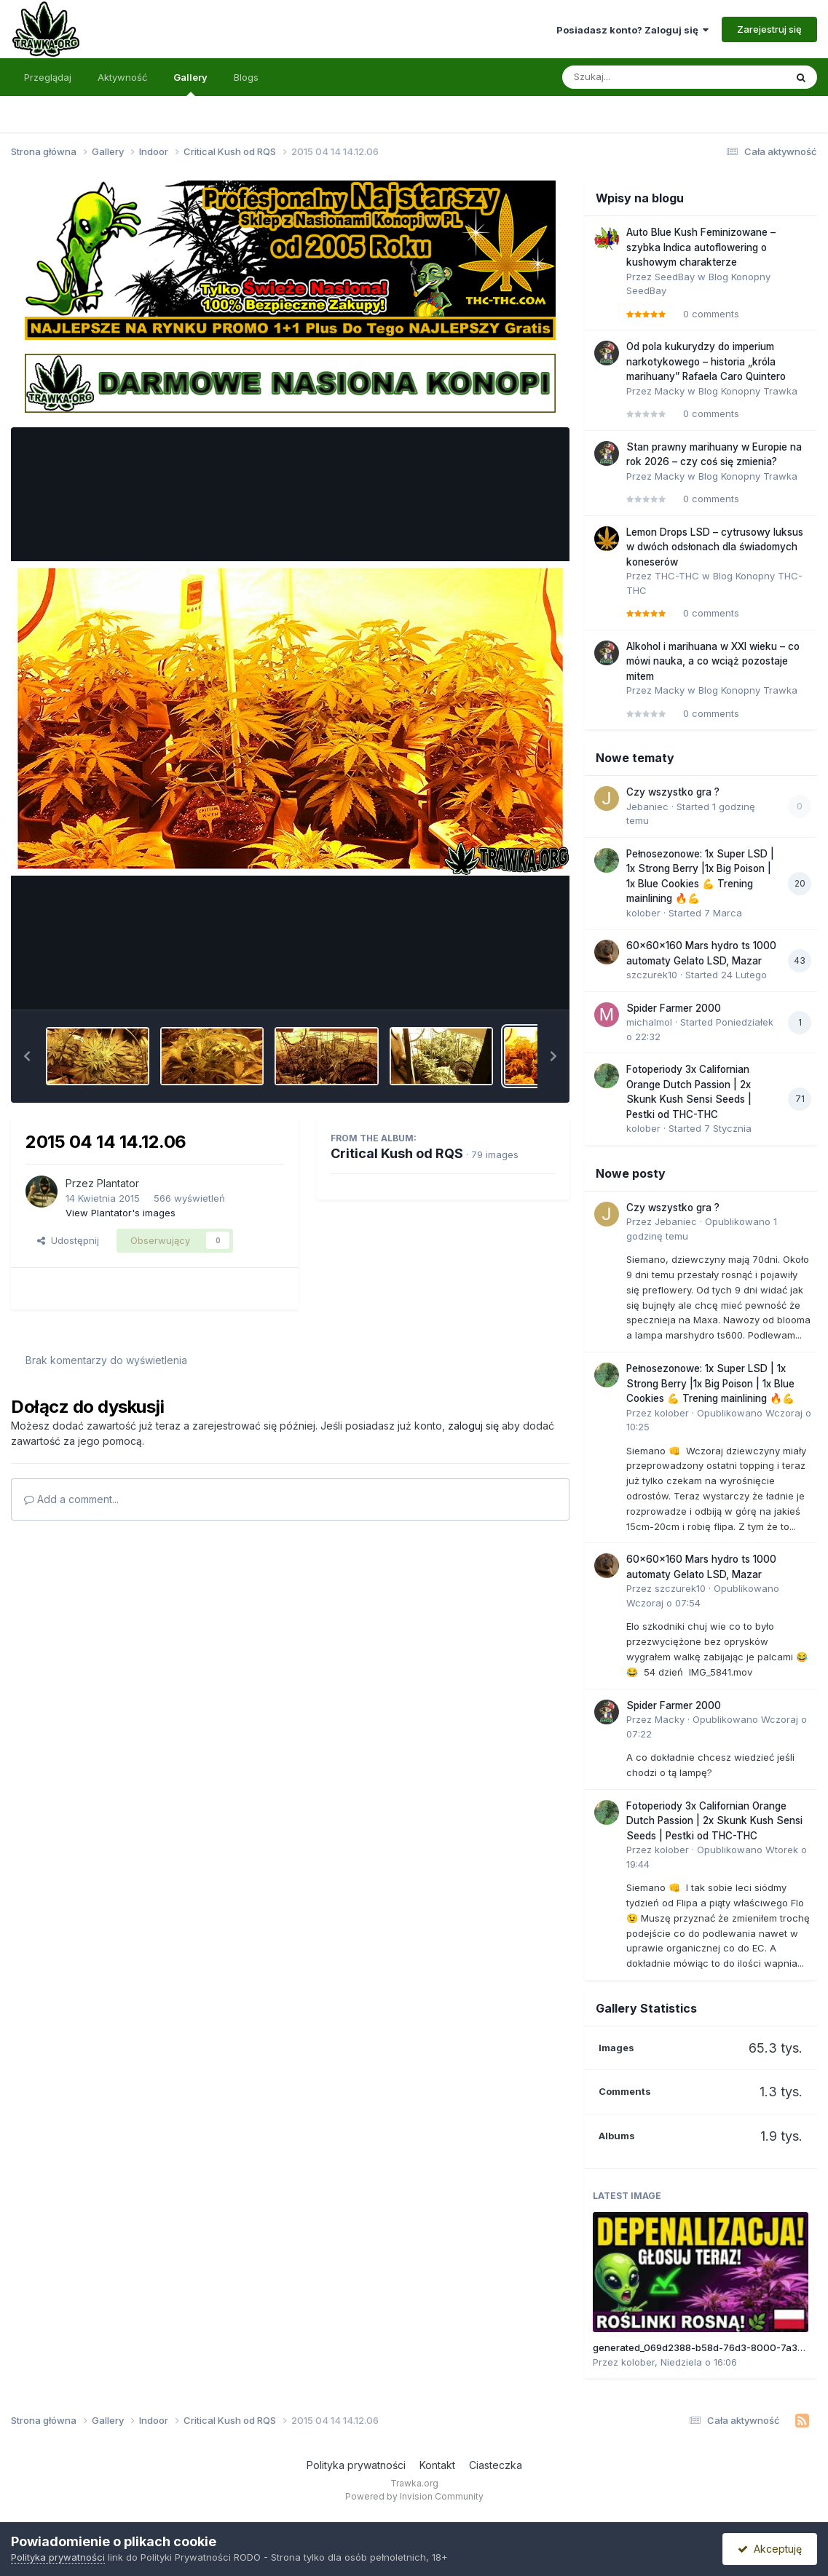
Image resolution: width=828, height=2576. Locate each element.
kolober (643, 913)
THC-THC (677, 576)
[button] (27, 1056)
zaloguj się (473, 1425)
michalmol (649, 1022)
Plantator (118, 1183)
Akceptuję (770, 2549)
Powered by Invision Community (414, 2496)
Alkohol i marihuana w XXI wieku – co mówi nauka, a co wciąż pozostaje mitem (713, 661)
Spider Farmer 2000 (673, 1008)
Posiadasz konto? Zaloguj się (632, 30)
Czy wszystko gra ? (672, 792)
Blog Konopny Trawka (747, 391)
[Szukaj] (638, 77)
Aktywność (122, 77)
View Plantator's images (121, 1212)
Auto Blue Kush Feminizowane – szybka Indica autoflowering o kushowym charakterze (701, 247)
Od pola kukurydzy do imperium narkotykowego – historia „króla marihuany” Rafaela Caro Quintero (706, 361)
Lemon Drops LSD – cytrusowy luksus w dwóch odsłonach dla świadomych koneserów (714, 547)
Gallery (190, 83)
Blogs (246, 77)
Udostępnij (68, 1240)
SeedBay (675, 276)
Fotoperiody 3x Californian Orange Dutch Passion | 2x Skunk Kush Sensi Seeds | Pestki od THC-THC (714, 1821)
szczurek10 (651, 974)
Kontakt (437, 2465)
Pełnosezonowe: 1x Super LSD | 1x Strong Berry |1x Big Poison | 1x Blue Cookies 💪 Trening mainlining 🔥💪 (710, 1383)
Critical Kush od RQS (397, 1153)
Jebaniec (647, 806)
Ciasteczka (495, 2465)
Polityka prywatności (356, 2465)
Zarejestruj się (769, 29)
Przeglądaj (47, 77)
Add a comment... (71, 1499)
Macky (670, 391)
